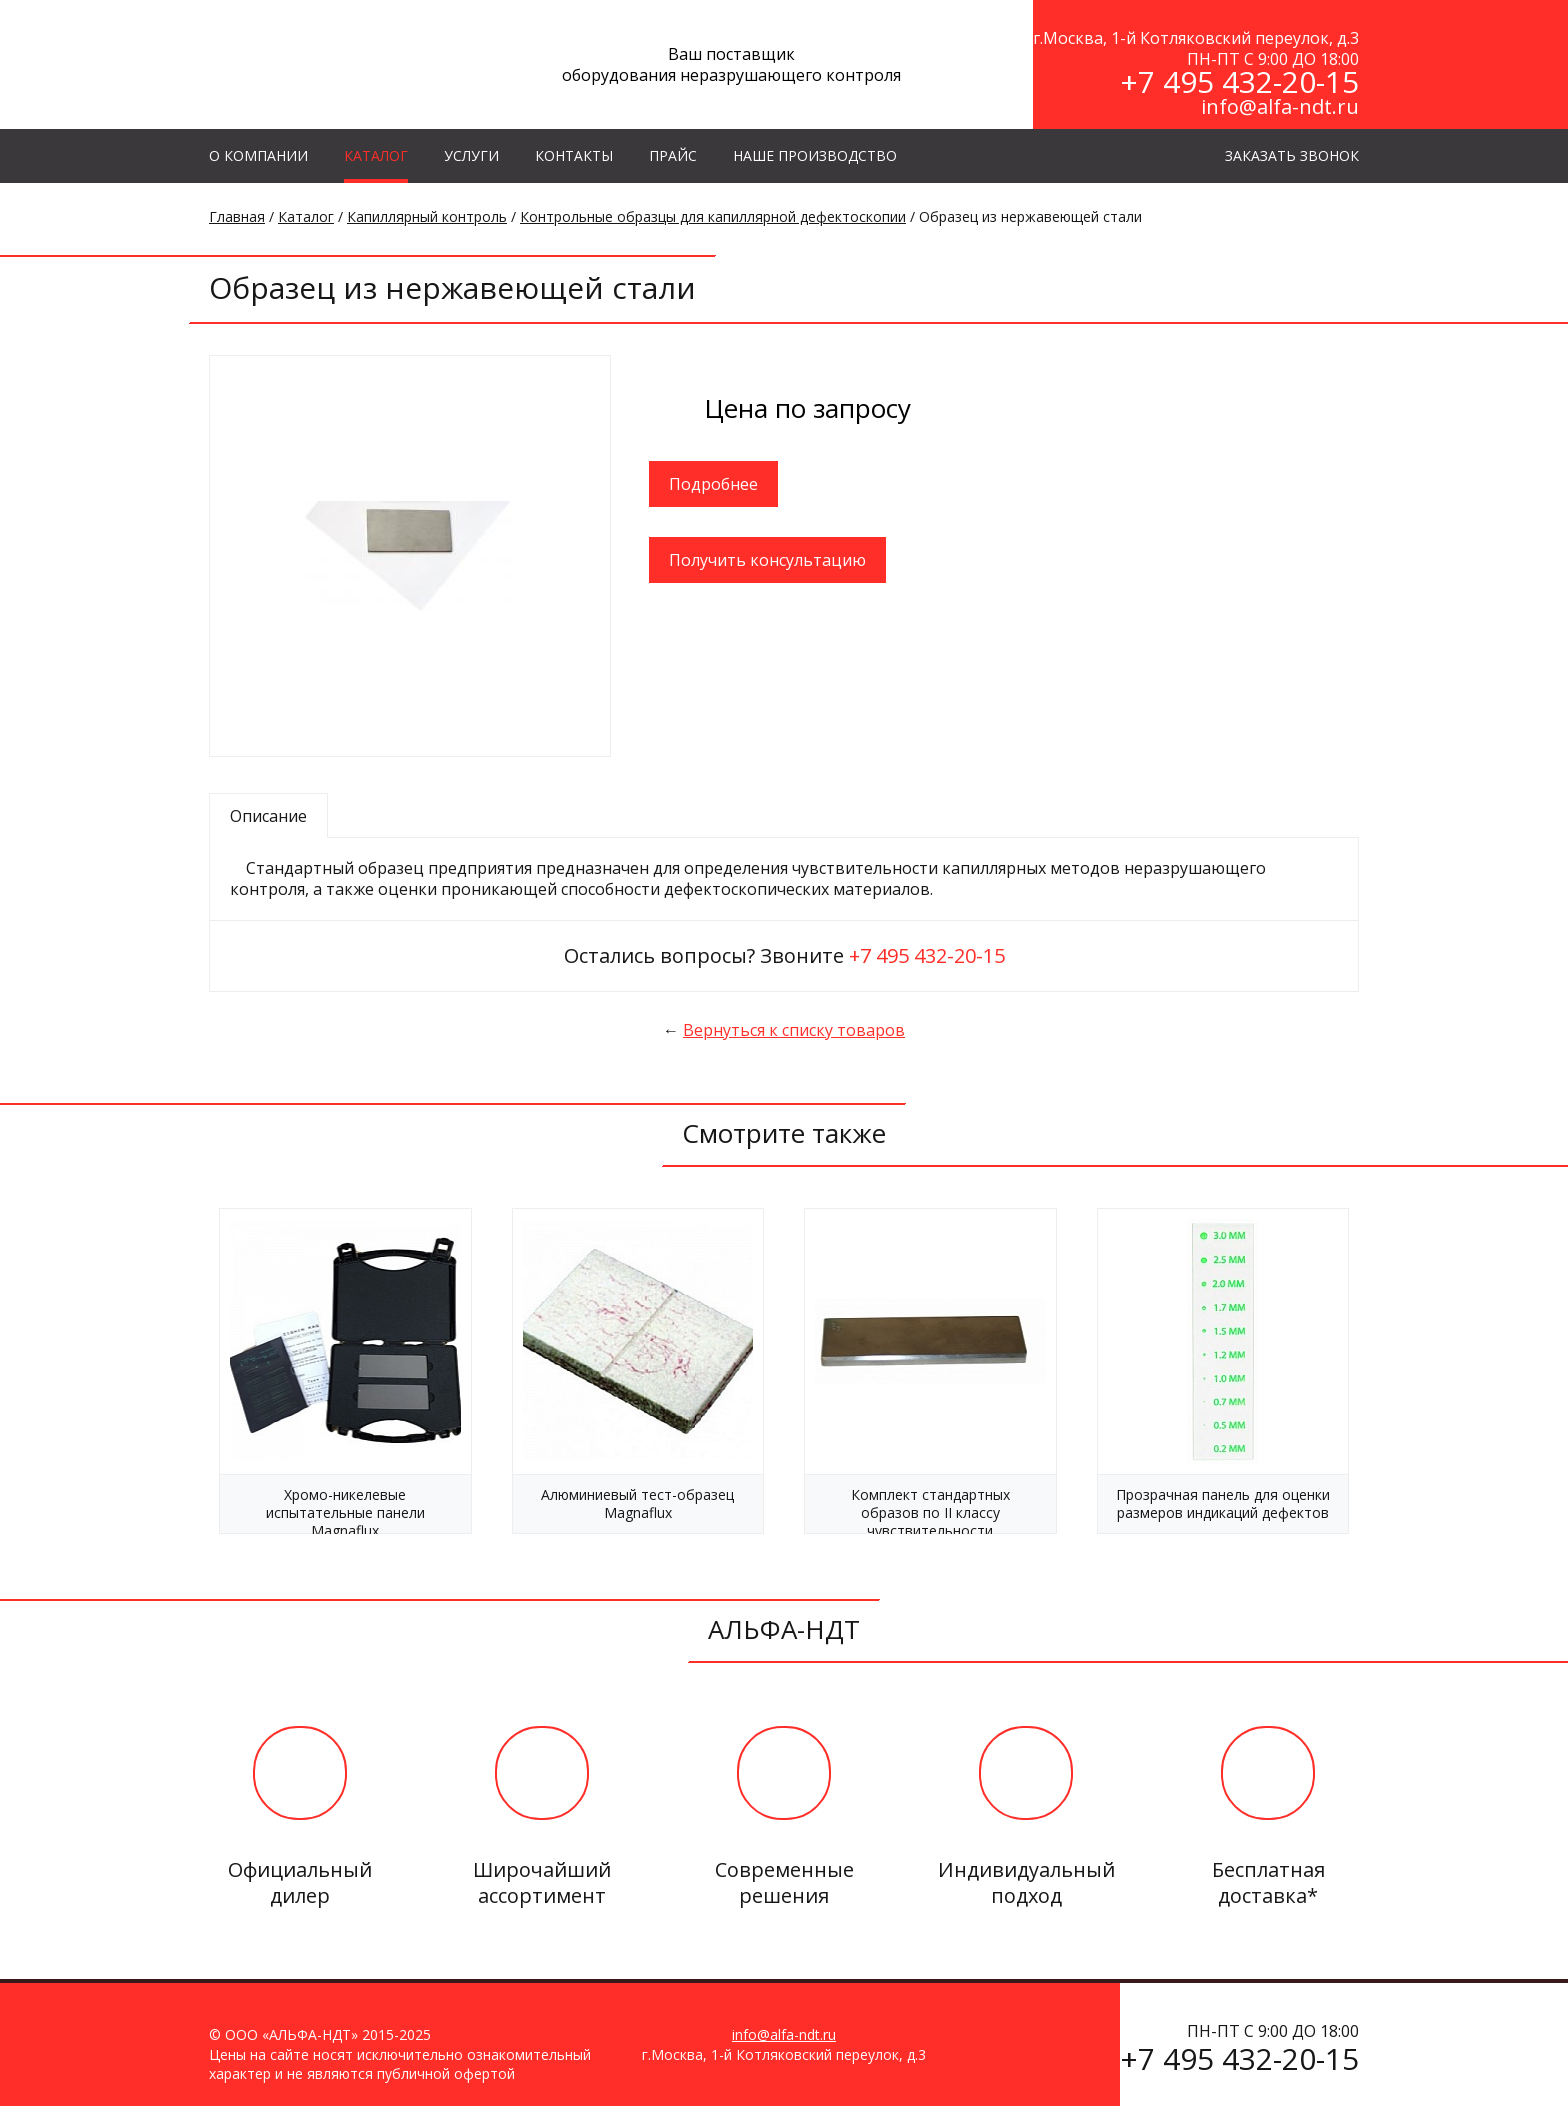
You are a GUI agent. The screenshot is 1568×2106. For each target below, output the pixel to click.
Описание (268, 816)
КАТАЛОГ (376, 155)
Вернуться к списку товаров (794, 1030)
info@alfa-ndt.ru (1280, 106)
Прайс (673, 155)
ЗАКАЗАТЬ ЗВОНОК (1292, 155)
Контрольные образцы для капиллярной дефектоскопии (713, 216)
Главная (237, 216)
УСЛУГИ (471, 155)
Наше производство (815, 155)
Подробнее (713, 484)
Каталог (306, 216)
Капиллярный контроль (427, 216)
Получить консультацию (767, 560)
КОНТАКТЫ (574, 155)
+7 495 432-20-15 (1239, 81)
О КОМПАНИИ (258, 155)
